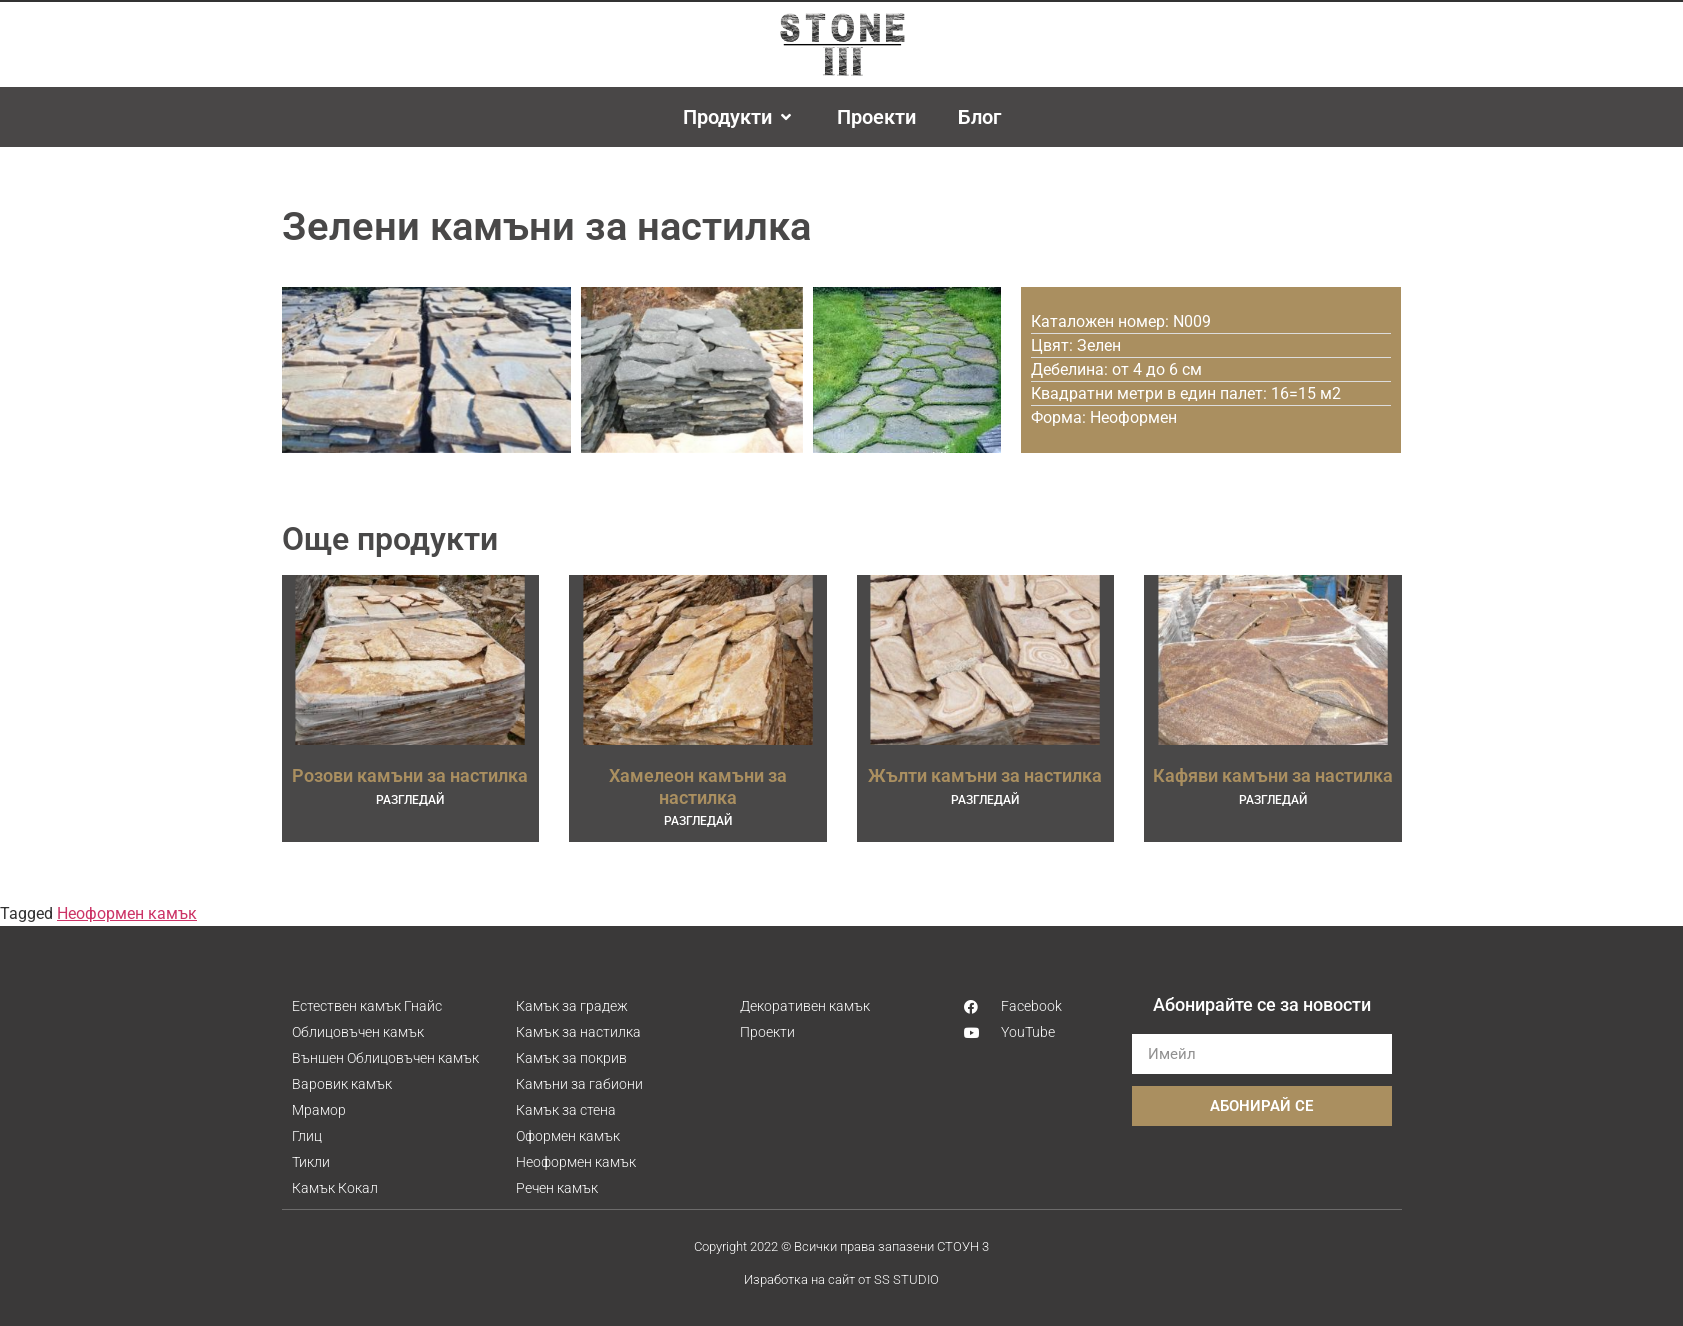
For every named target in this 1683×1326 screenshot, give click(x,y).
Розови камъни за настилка (410, 775)
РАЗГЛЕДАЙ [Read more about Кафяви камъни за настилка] (1273, 800)
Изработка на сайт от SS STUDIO (841, 1279)
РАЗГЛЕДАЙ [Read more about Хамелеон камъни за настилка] (698, 821)
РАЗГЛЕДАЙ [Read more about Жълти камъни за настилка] (985, 800)
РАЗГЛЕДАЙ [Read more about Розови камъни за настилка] (410, 800)
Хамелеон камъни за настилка (698, 786)
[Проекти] (876, 117)
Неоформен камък (127, 913)
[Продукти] (739, 117)
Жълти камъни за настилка (985, 775)
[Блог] (979, 117)
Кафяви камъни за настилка (1273, 775)
